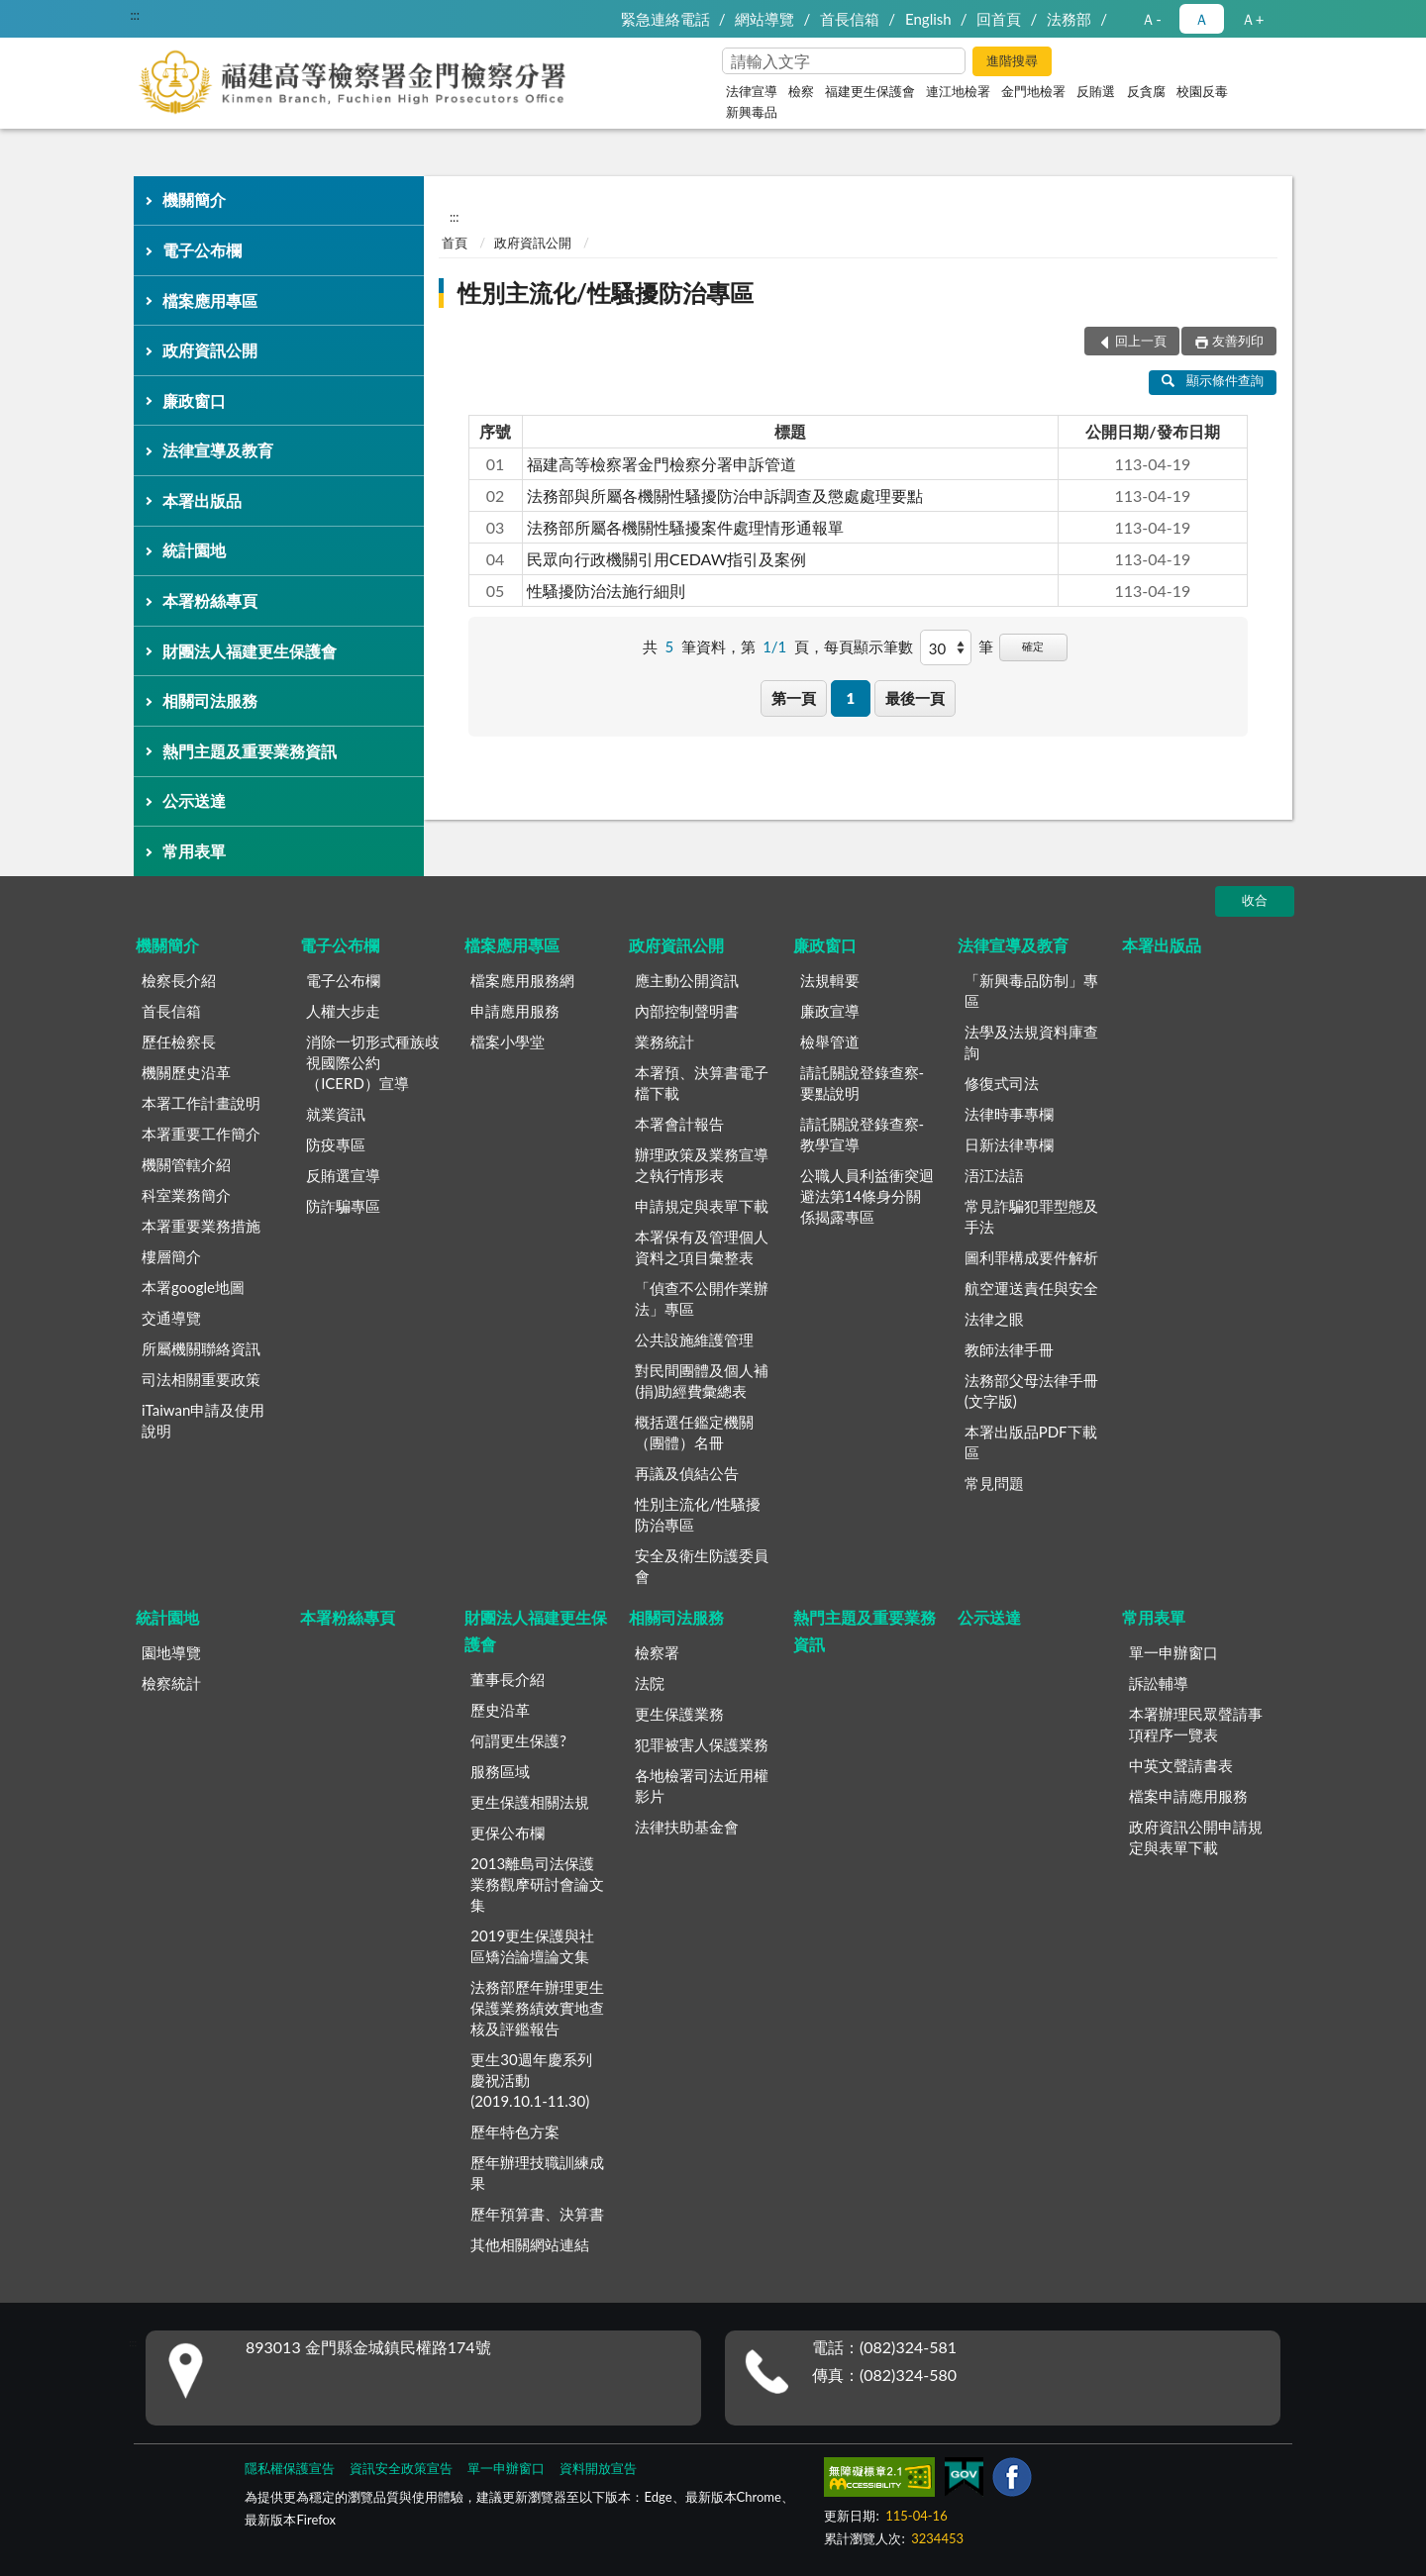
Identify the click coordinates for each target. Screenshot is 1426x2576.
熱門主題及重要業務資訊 (249, 751)
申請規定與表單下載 (701, 1206)
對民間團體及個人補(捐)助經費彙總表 (701, 1380)
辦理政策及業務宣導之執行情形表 (701, 1164)
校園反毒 (1202, 91)
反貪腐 (1146, 91)
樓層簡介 (171, 1256)
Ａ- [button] (1151, 19)
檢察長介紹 (179, 980)
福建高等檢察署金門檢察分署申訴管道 (661, 463)
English (928, 19)
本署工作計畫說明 (201, 1103)
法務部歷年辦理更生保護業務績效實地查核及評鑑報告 (537, 2007)
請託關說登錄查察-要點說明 (862, 1082)
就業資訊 (335, 1114)
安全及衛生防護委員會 (701, 1565)
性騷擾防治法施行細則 (606, 590)
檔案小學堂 (507, 1041)
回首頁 (998, 19)
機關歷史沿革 (186, 1072)
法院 (649, 1683)
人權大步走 (343, 1011)
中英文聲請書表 (1181, 1765)
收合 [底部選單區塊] (1255, 900)
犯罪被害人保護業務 (701, 1744)
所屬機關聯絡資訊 (201, 1348)
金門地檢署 (1033, 91)
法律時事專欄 (1009, 1114)
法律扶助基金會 (687, 1826)
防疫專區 (335, 1144)
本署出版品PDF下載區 (1031, 1442)
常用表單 (194, 851)
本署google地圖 (193, 1287)
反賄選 (1095, 91)
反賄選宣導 (343, 1175)
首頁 (454, 242)
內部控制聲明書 (687, 1011)
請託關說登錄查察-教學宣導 (862, 1134)
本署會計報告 (679, 1124)
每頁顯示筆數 (868, 646)
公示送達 (194, 800)
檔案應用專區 (209, 300)
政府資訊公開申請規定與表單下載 (1196, 1837)
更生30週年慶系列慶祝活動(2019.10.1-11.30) (530, 2080)
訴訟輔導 (1158, 1683)
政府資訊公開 (209, 350)
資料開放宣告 (598, 2468)
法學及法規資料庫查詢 (1031, 1042)
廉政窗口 (194, 400)
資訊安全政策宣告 (401, 2468)
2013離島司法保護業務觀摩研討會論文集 (537, 1884)
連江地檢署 (958, 91)
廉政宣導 (830, 1011)
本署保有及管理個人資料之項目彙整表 (701, 1247)
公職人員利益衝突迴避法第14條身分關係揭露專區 (867, 1196)
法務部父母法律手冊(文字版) (1031, 1390)
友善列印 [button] (1238, 340)
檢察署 (657, 1652)
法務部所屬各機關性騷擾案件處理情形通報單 (685, 527)
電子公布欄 (202, 250)
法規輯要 (830, 980)
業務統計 (664, 1041)
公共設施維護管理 (694, 1339)
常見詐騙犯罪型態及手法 (1031, 1216)
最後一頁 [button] (915, 698)
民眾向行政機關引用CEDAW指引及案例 (667, 558)
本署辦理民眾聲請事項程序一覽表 (1196, 1724)
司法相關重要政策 (201, 1379)
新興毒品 (751, 112)
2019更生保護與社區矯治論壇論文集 (532, 1946)
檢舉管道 (830, 1041)
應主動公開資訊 (687, 980)
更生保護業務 (679, 1714)
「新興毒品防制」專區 (1031, 990)
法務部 (1069, 19)
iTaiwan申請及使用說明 (203, 1420)
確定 (1033, 646)
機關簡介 (194, 199)
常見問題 (994, 1483)
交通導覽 (171, 1318)
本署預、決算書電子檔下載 (701, 1082)
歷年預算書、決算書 (537, 2214)
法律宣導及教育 (217, 450)
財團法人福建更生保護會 (249, 651)
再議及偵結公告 (687, 1473)
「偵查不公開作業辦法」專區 (701, 1298)
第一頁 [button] (793, 698)
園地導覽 (171, 1652)
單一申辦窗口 (1173, 1652)
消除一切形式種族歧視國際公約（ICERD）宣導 (373, 1062)
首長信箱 (849, 19)
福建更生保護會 (870, 91)
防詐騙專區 (343, 1206)
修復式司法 (1002, 1083)
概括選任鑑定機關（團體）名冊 (694, 1432)
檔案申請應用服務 (1188, 1796)
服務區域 (500, 1771)
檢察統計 (171, 1683)
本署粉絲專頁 (209, 600)
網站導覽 (764, 19)
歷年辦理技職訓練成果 (537, 2172)
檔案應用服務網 (522, 980)
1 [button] (850, 698)
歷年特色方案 (515, 2131)
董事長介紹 (507, 1679)
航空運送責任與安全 (1031, 1288)
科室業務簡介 (186, 1195)
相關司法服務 (209, 700)
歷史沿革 (500, 1710)
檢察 (801, 91)
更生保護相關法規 (529, 1802)
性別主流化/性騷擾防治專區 (606, 292)
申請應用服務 (515, 1011)
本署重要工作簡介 (201, 1133)
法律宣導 (751, 91)
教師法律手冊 (1009, 1349)
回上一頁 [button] (1141, 340)
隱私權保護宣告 (290, 2468)
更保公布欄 (507, 1832)
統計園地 (194, 550)
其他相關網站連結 (529, 2244)
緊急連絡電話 (665, 19)
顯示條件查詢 (1213, 380)
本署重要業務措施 (201, 1226)
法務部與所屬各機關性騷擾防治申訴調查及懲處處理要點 (725, 495)
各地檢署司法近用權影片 (701, 1785)
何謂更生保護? (518, 1740)
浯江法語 (994, 1175)
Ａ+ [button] (1253, 19)
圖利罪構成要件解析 (1031, 1257)
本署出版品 (202, 500)
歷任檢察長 (179, 1041)
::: (135, 15)
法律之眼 (994, 1319)
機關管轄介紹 (186, 1164)
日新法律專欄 (1009, 1144)
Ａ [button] (1201, 19)
